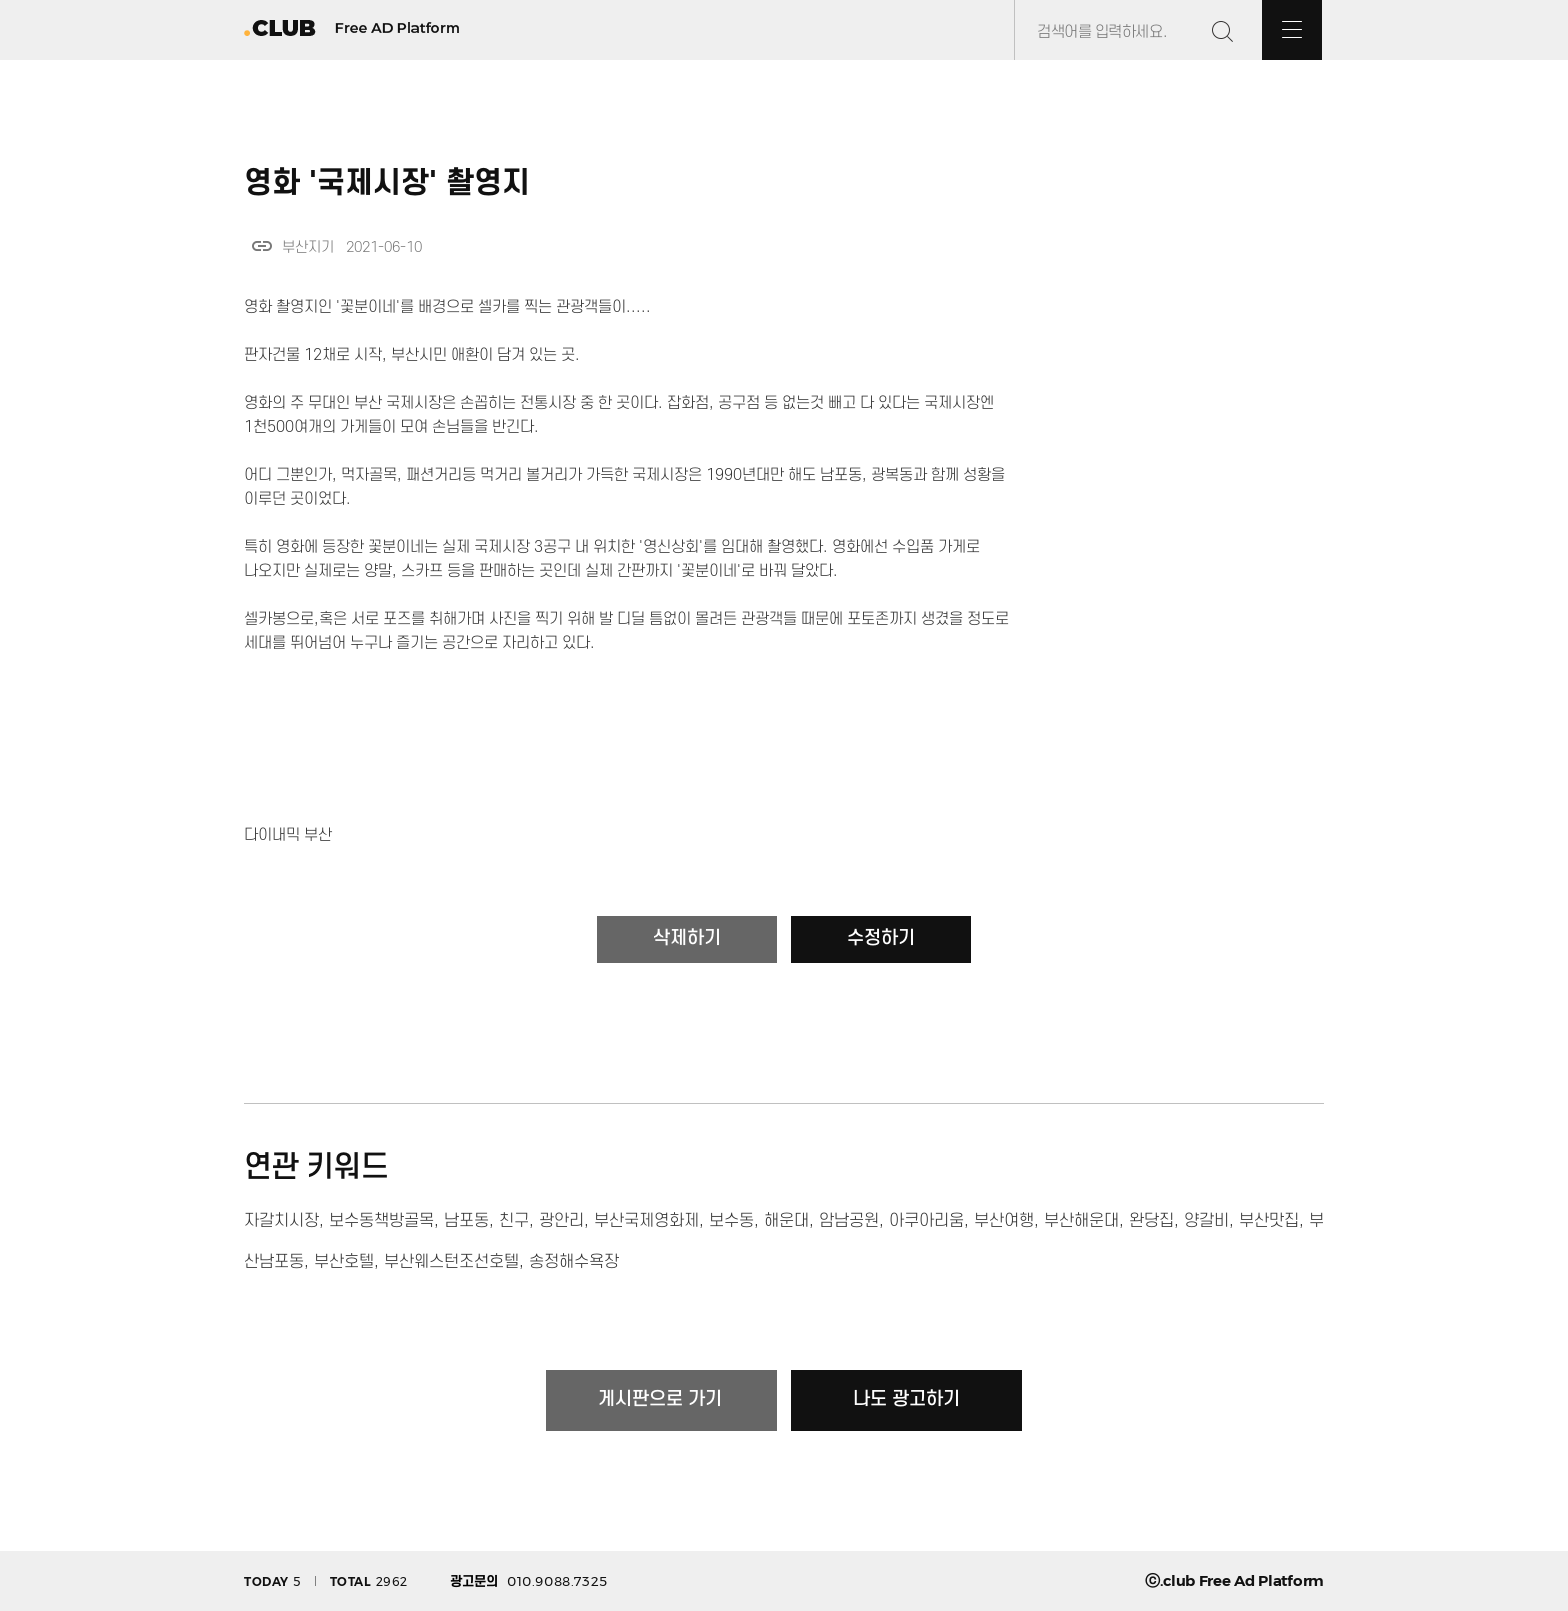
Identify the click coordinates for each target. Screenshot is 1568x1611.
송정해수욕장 (574, 1262)
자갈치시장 (281, 1221)
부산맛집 (1269, 1221)
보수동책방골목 (381, 1221)
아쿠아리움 (926, 1221)
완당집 (1151, 1221)
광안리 (561, 1221)
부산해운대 (1081, 1221)
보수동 (731, 1221)
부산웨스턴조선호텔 (451, 1262)
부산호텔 (344, 1262)
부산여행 (1004, 1221)
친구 (514, 1221)
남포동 (466, 1221)
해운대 (786, 1221)
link (262, 246)
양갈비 (1206, 1221)
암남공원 (849, 1221)
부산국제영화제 (646, 1221)
